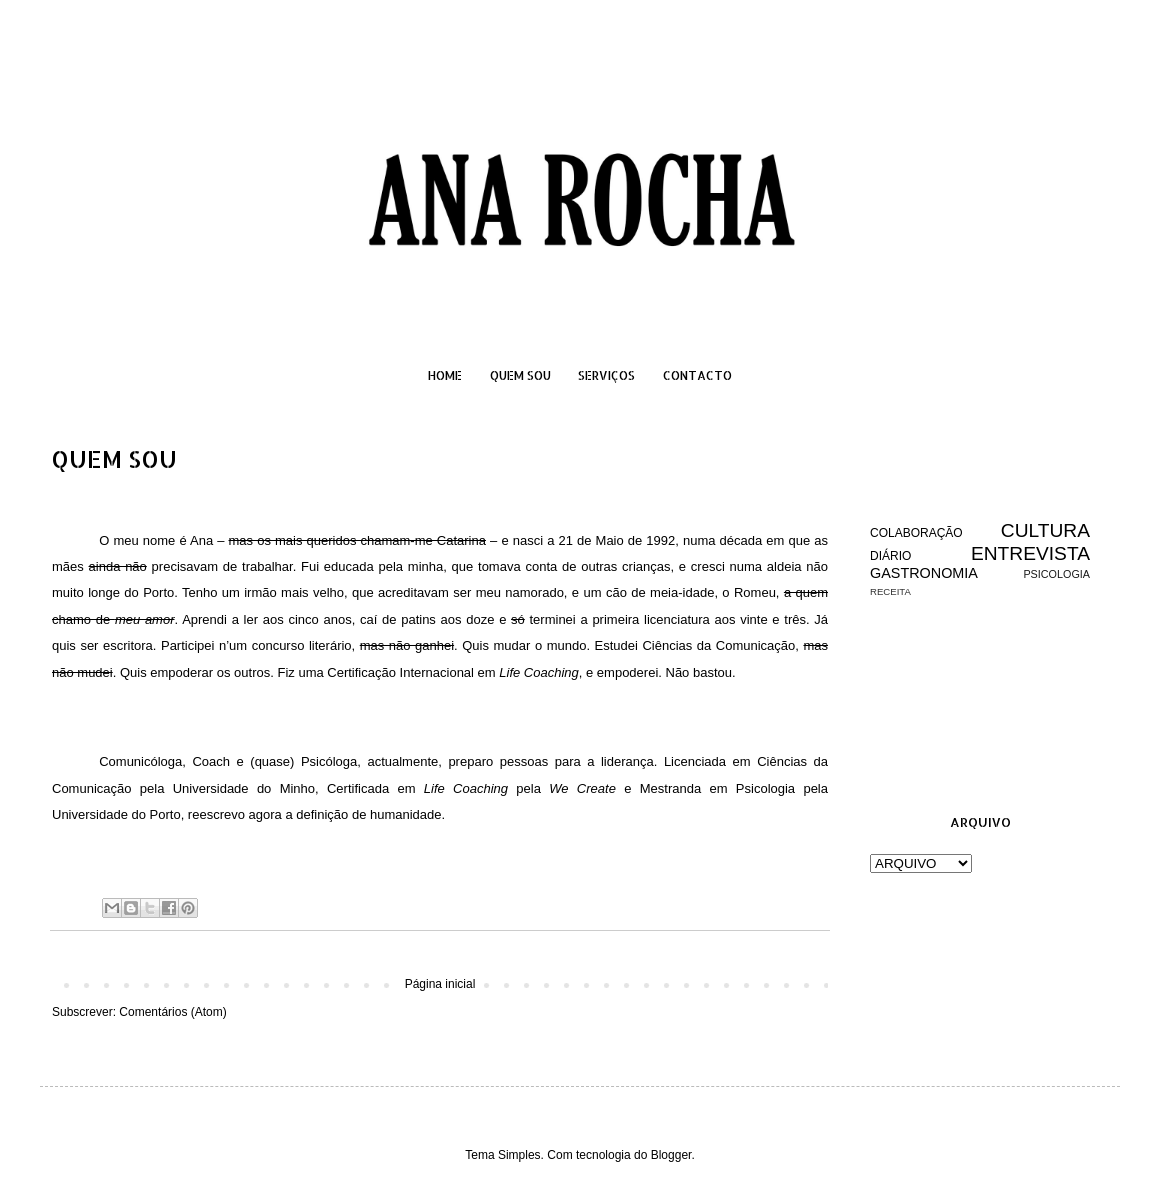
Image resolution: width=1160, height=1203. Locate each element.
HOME (445, 375)
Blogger (671, 1155)
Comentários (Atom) (172, 1012)
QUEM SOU (520, 375)
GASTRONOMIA (924, 573)
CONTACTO (697, 375)
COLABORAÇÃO (916, 533)
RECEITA (890, 591)
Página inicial (440, 984)
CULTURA (1045, 530)
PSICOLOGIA (1056, 574)
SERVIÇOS (606, 375)
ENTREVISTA (1030, 553)
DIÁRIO (890, 556)
